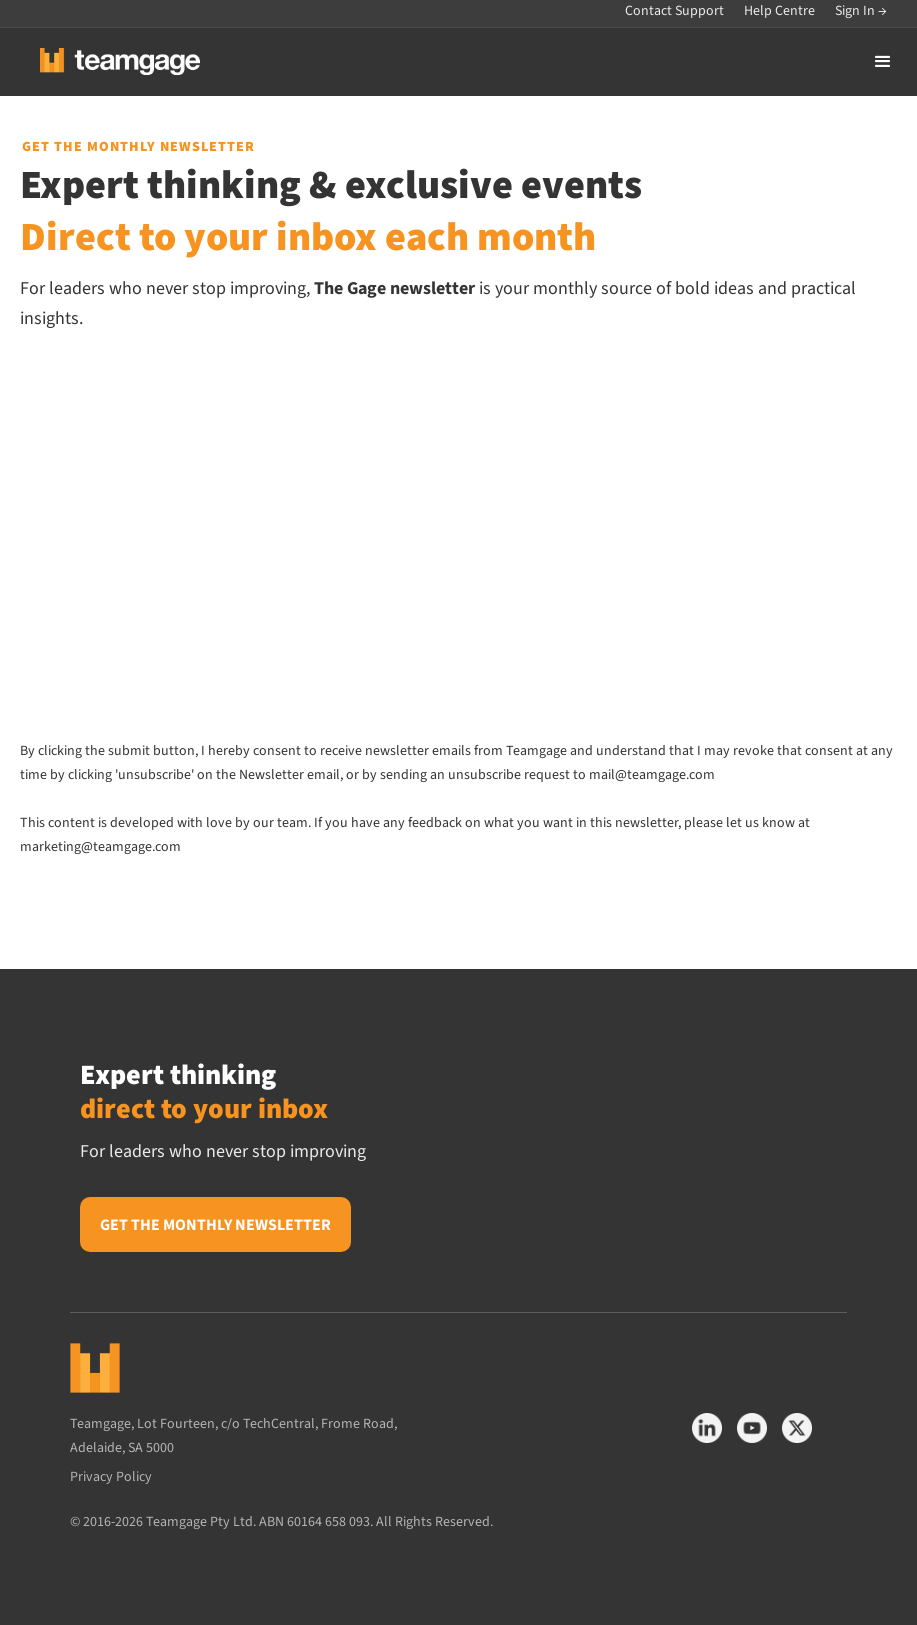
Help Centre (779, 11)
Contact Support (674, 11)
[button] (883, 62)
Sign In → (861, 11)
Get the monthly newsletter (215, 1225)
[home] (105, 61)
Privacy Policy (115, 1477)
